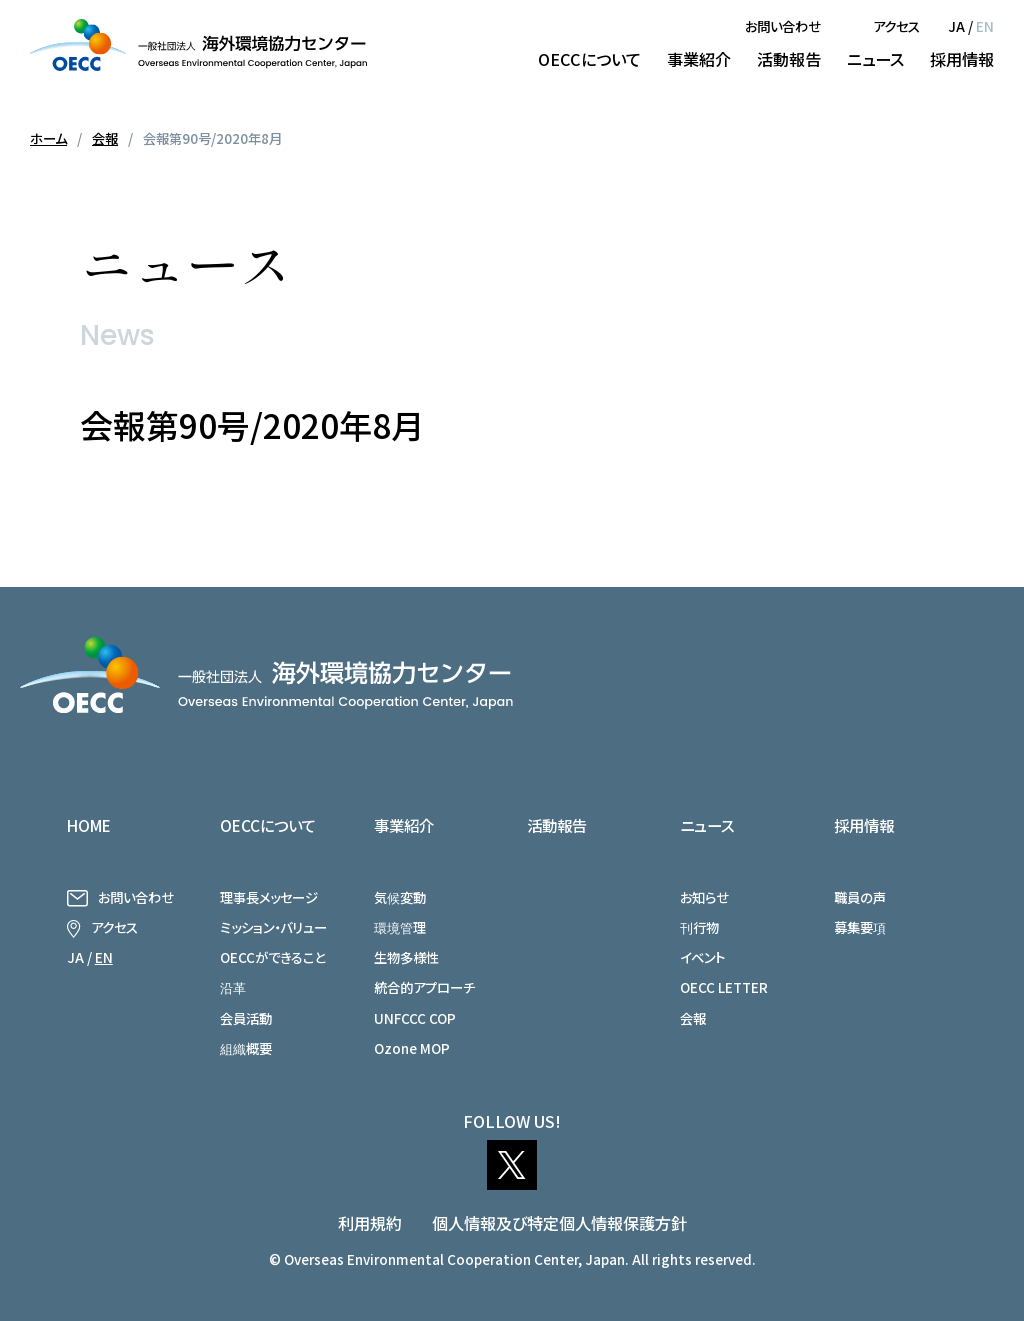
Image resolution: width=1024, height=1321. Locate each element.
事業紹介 (699, 59)
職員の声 (860, 897)
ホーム (48, 138)
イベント (702, 957)
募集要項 (860, 927)
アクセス (896, 26)
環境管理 (400, 927)
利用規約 (370, 1223)
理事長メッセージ (269, 897)
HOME (89, 825)
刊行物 (699, 927)
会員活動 (246, 1018)
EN (985, 26)
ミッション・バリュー (273, 927)
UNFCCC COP (415, 1018)
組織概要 (246, 1048)
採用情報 (962, 59)
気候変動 (400, 897)
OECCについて (589, 59)
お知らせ (704, 897)
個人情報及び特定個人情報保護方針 (559, 1223)
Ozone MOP (412, 1048)
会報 (105, 138)
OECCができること (272, 957)
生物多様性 (406, 957)
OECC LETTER (724, 987)
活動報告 (789, 59)
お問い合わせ (783, 26)
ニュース (875, 59)
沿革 (233, 987)
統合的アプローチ (424, 987)
